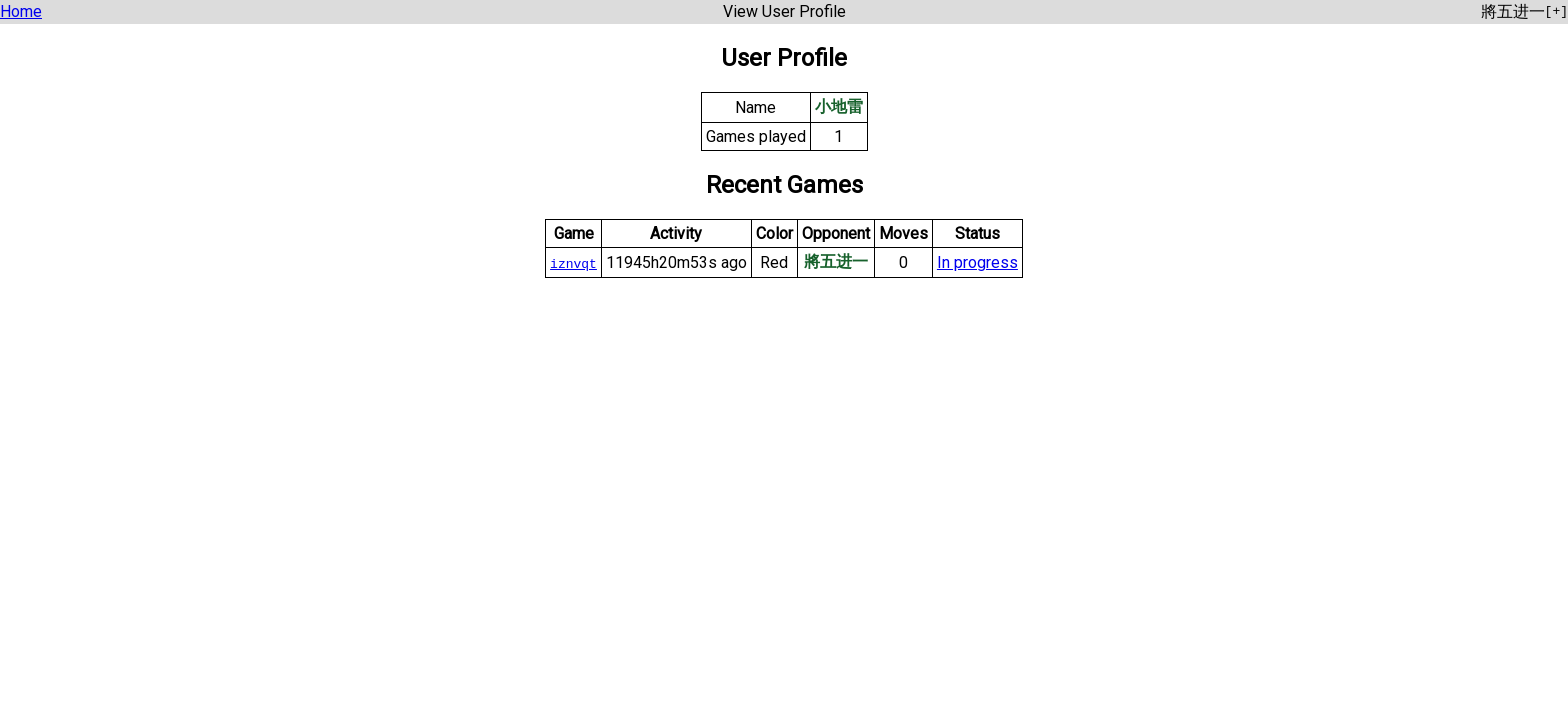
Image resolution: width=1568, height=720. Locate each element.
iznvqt (573, 263)
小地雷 (839, 106)
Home (21, 11)
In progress (977, 262)
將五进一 (836, 261)
